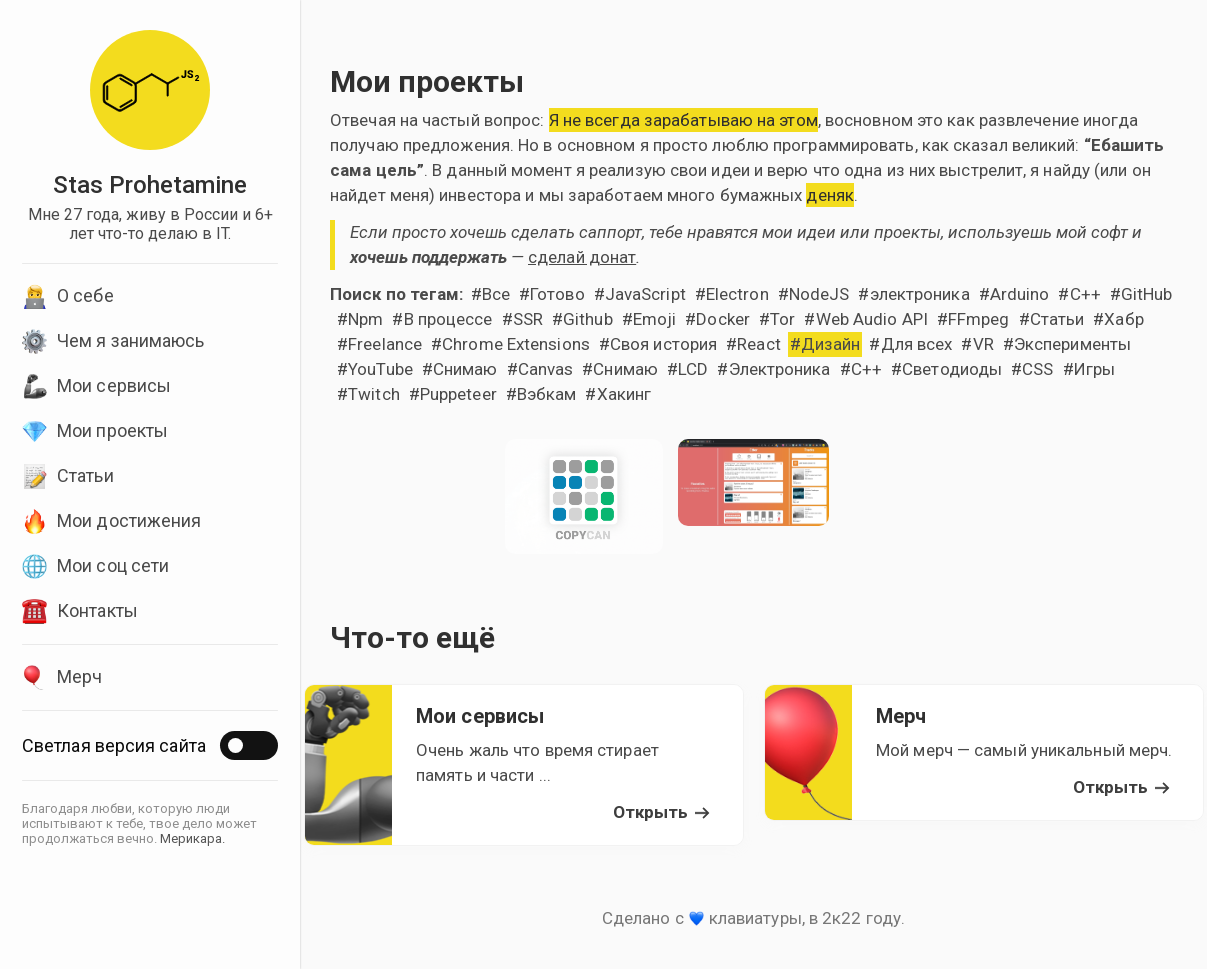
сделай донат (582, 257)
